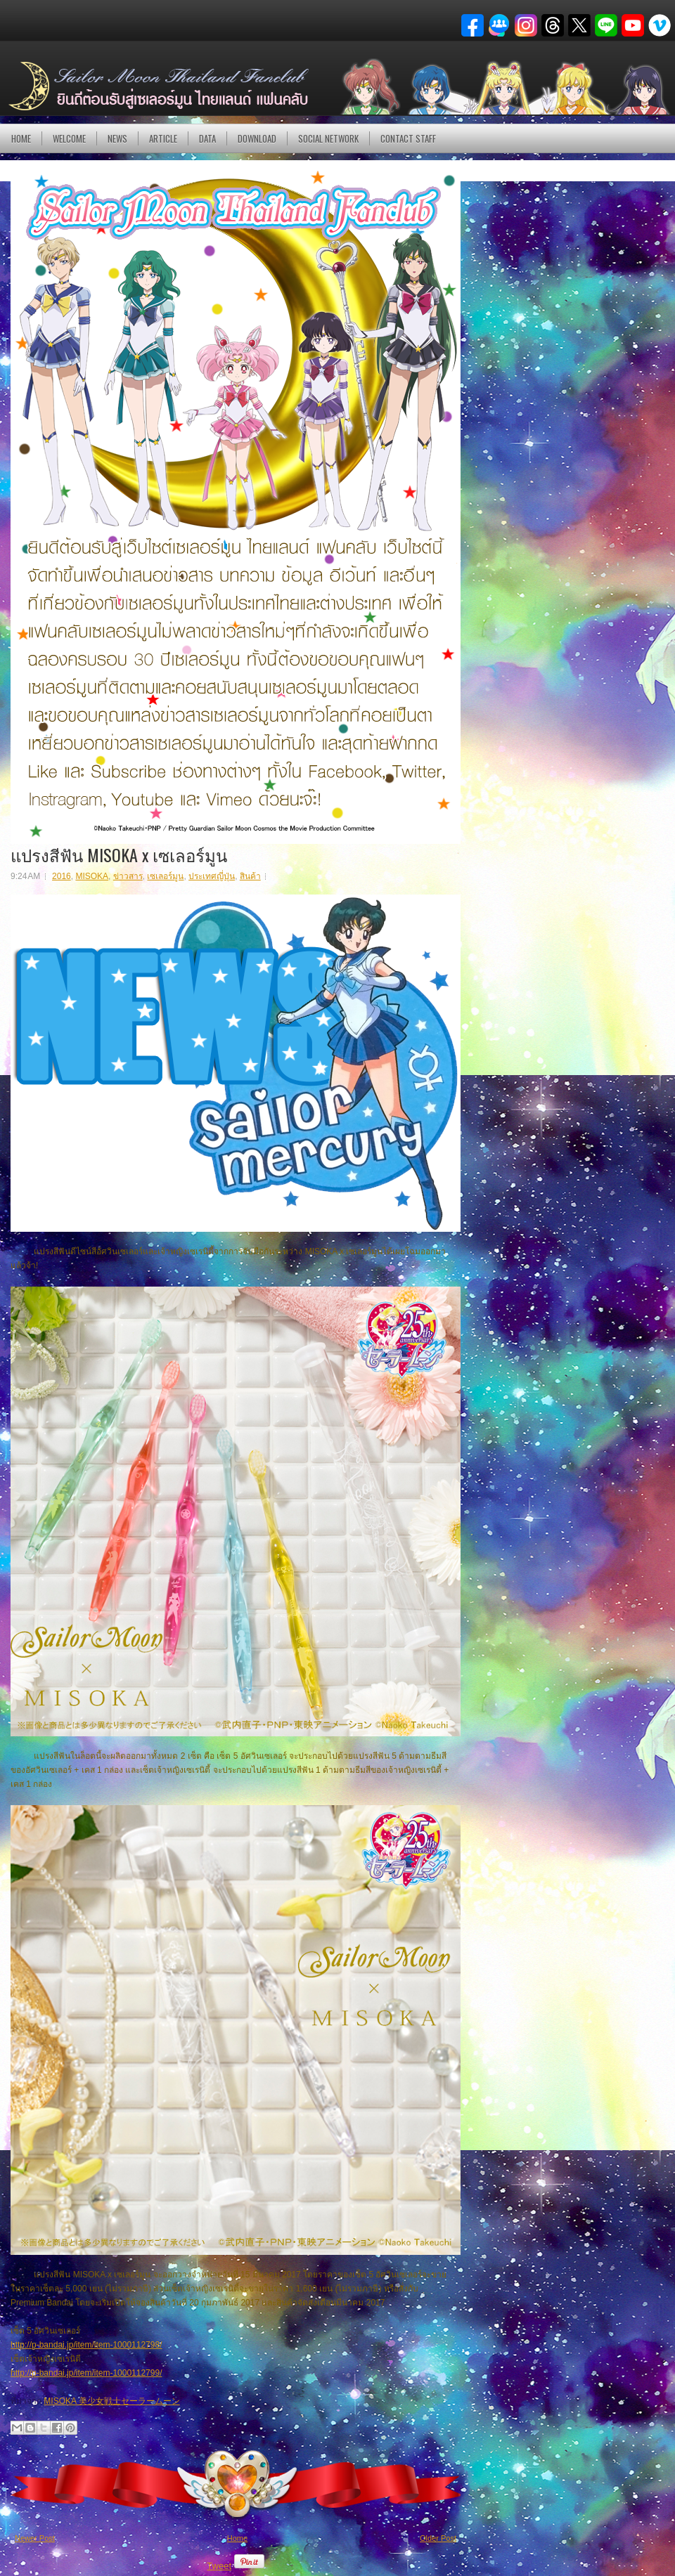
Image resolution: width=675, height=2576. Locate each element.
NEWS (117, 138)
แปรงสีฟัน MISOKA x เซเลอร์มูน (119, 854)
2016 (61, 876)
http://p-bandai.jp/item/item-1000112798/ (86, 2345)
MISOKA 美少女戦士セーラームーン (111, 2401)
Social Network (328, 138)
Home (21, 138)
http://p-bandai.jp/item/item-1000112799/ (86, 2373)
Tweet (219, 2566)
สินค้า (250, 876)
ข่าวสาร (128, 876)
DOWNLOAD (257, 138)
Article (163, 138)
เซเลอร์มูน (165, 876)
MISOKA (91, 876)
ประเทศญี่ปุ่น (211, 876)
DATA (207, 138)
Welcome (69, 138)
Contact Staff (408, 138)
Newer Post (35, 2538)
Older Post (438, 2538)
